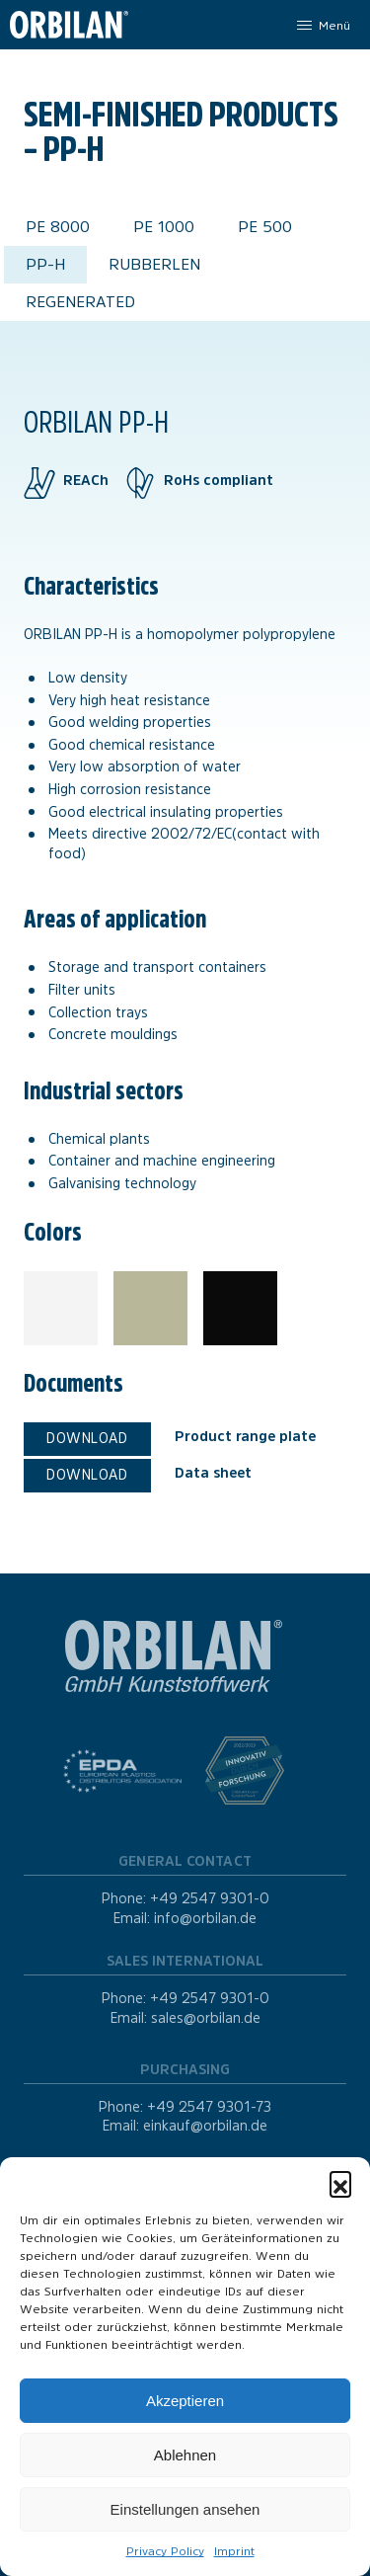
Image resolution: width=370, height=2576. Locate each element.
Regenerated (80, 301)
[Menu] (322, 25)
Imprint (234, 2551)
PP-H (45, 264)
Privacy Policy (165, 2551)
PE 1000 (163, 226)
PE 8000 (58, 226)
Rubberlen (154, 264)
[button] (340, 2182)
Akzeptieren (185, 2400)
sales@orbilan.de (205, 2018)
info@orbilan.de (205, 1918)
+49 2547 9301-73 (209, 2107)
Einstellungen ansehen (185, 2509)
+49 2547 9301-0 (209, 1898)
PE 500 (265, 226)
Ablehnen (185, 2455)
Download (86, 1438)
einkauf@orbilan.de (205, 2126)
